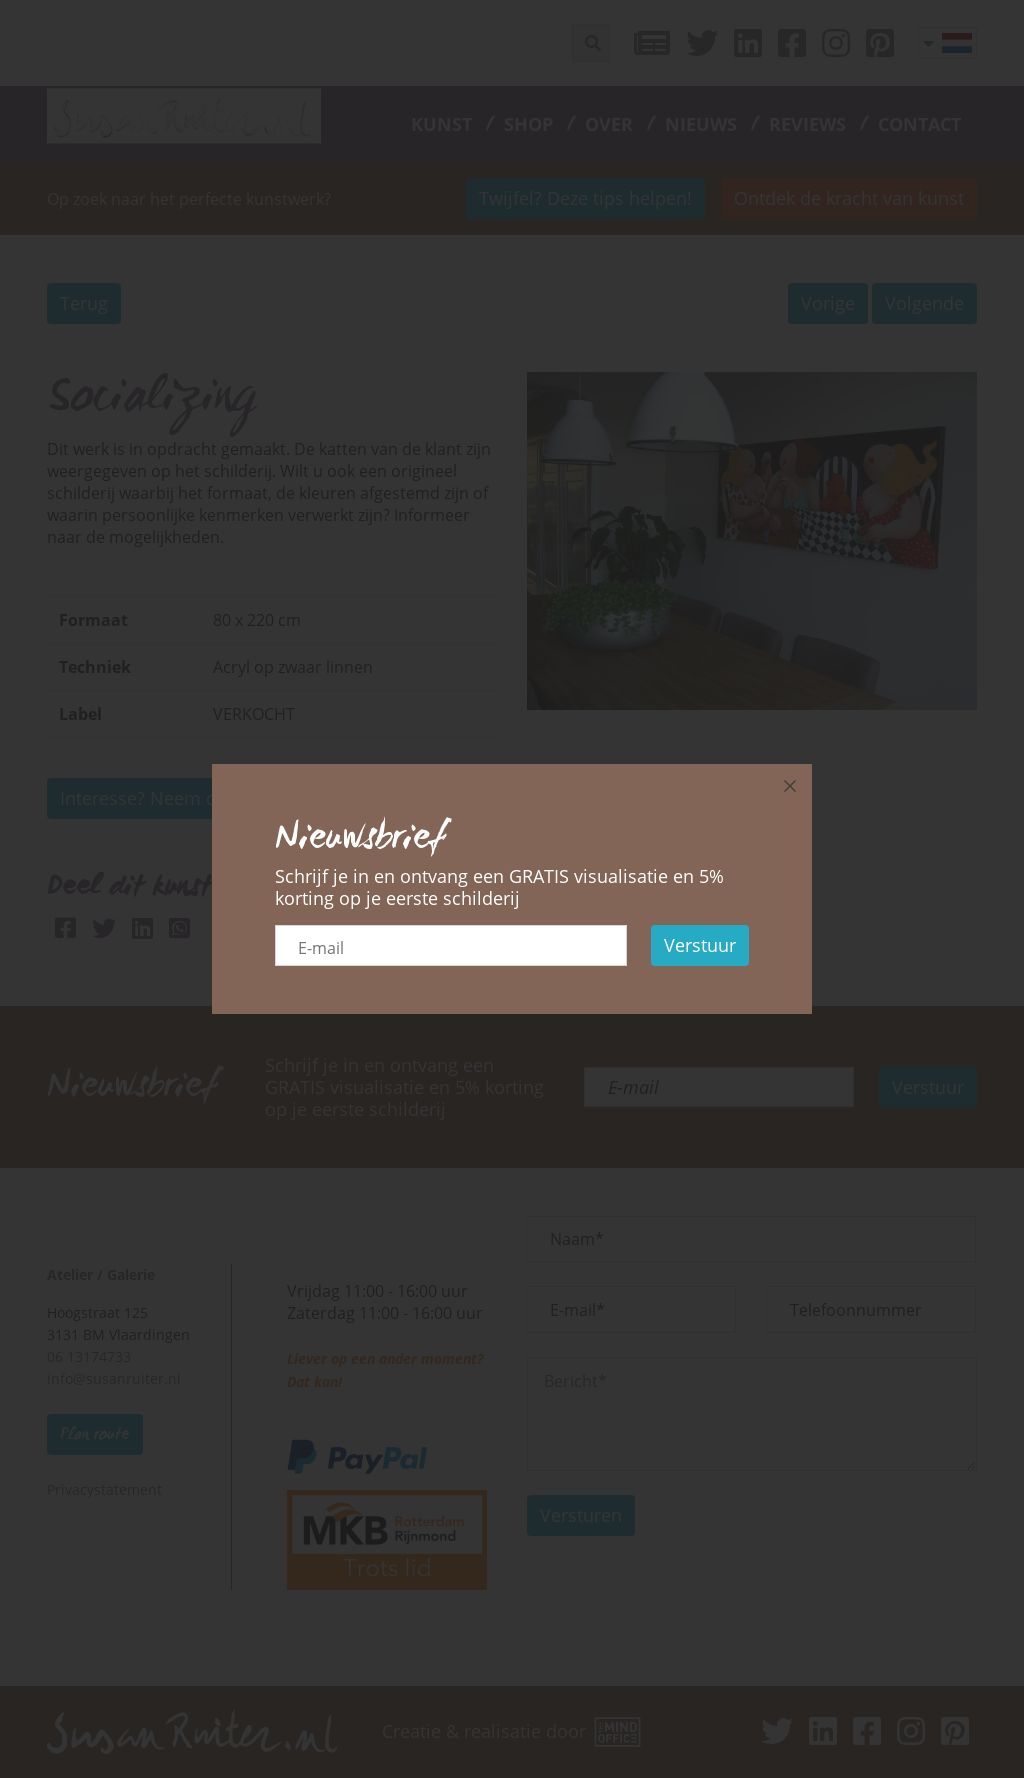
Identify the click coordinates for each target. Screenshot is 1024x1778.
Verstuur (700, 945)
